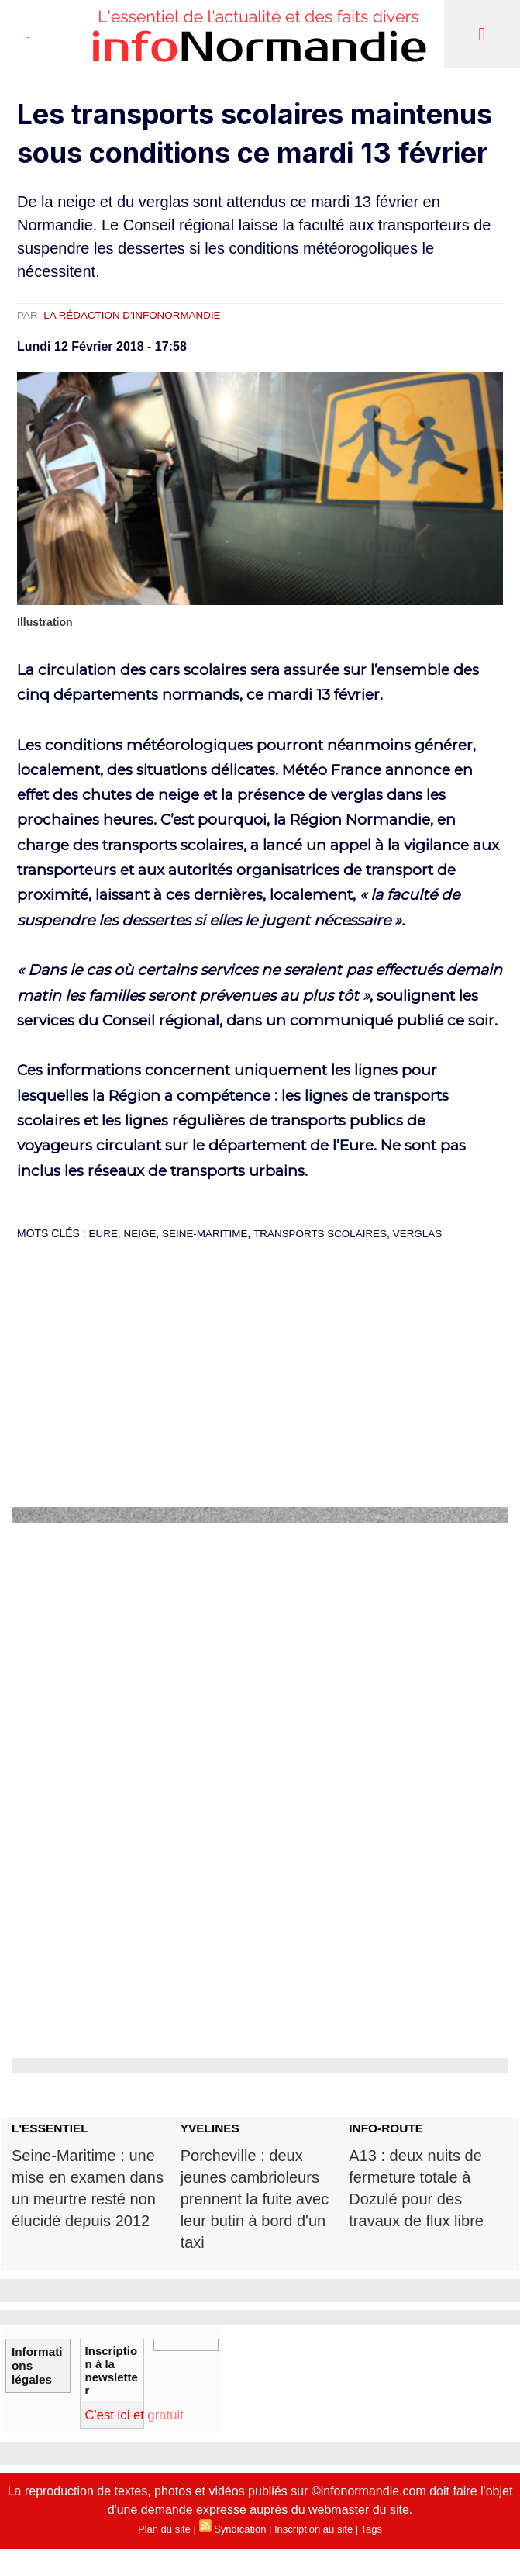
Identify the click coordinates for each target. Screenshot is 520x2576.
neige (142, 1233)
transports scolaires (329, 1233)
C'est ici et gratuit (141, 2418)
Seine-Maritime (209, 1233)
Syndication (240, 2533)
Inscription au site (313, 2533)
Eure (104, 1233)
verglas (430, 1233)
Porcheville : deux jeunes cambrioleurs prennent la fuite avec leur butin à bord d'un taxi (258, 2201)
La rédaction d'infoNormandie (137, 315)
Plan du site (164, 2533)
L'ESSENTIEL (51, 2128)
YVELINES (211, 2128)
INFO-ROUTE (387, 2128)
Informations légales (36, 2360)
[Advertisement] (260, 1395)
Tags (371, 2533)
